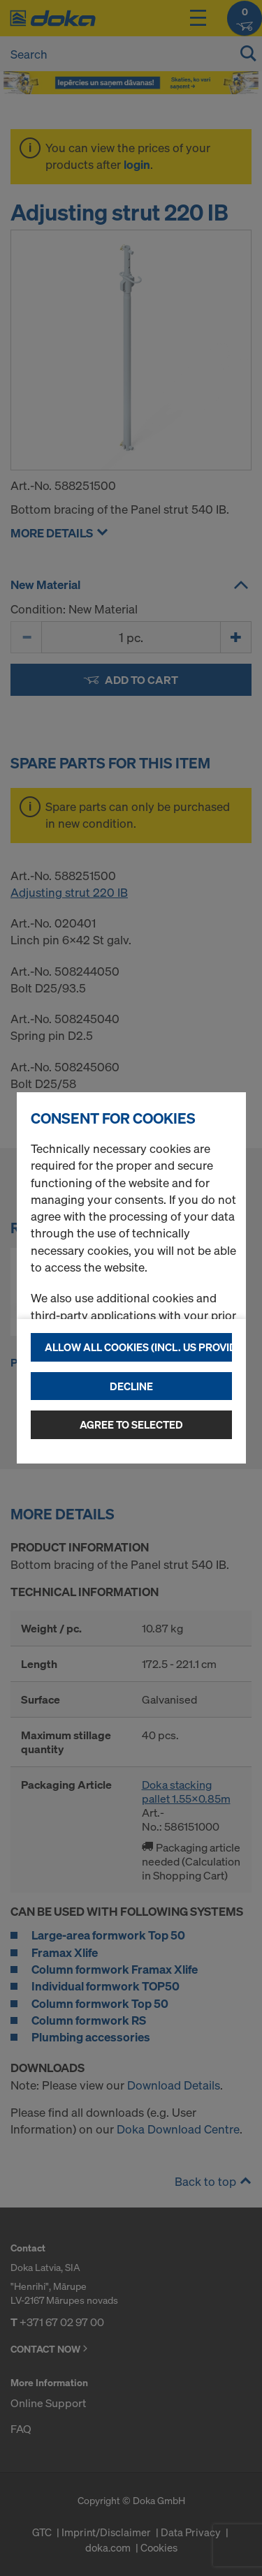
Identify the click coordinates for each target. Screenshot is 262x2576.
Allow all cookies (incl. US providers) (138, 1347)
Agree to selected (131, 1424)
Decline (131, 1386)
